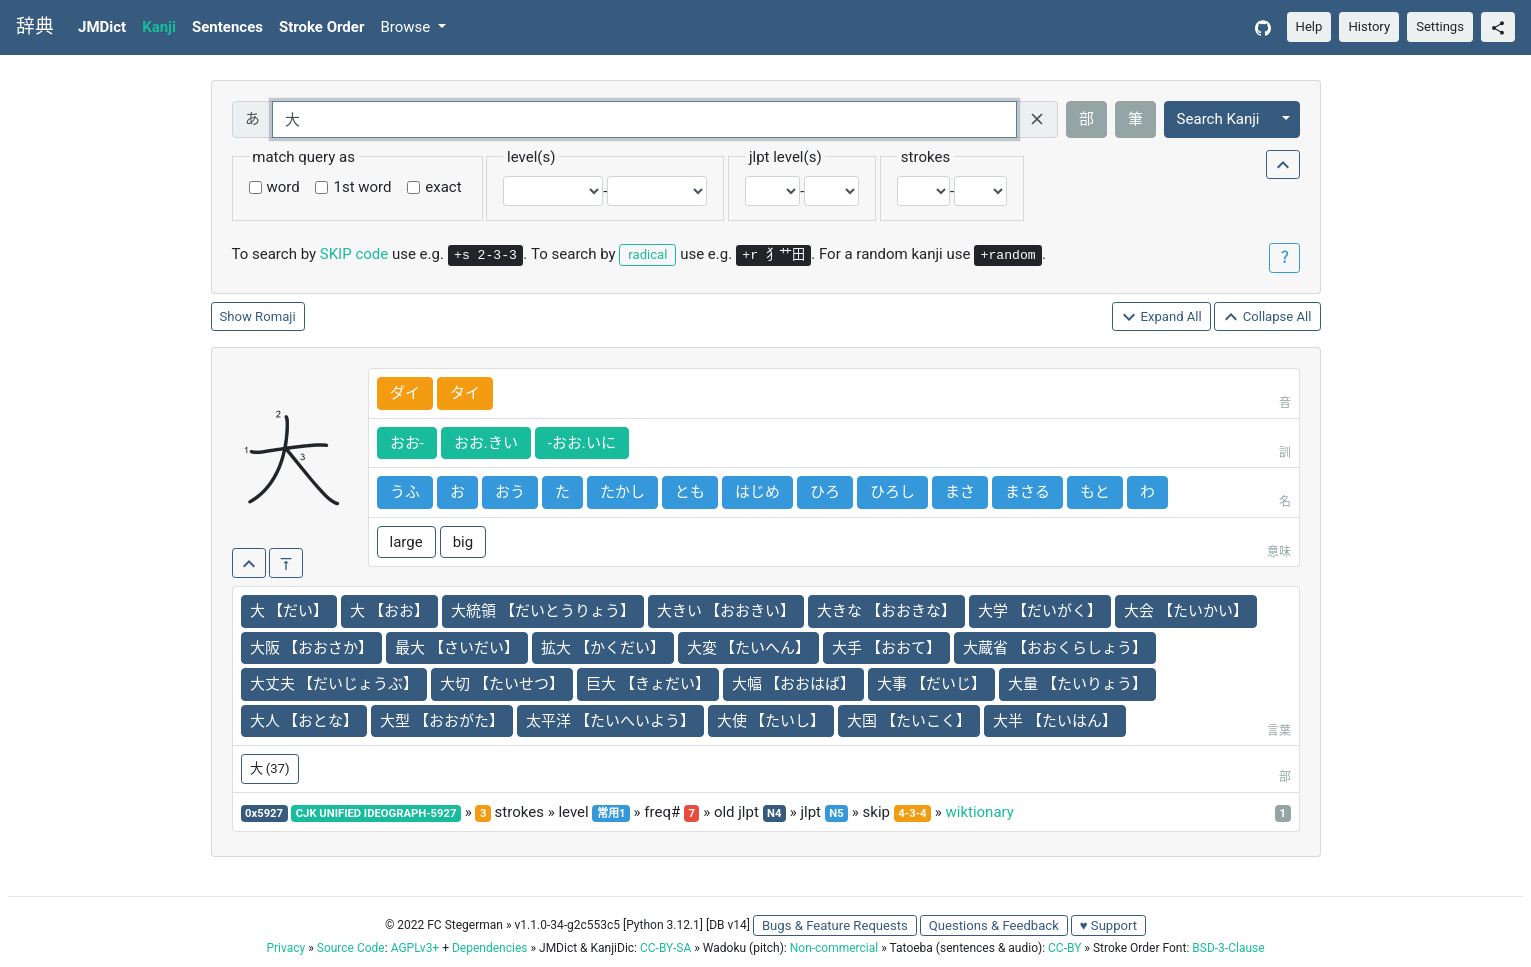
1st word (362, 187)
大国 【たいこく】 (909, 721)
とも (690, 492)
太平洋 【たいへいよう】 (610, 721)
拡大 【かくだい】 (603, 648)
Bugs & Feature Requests (835, 925)
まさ (960, 492)
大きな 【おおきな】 (886, 611)
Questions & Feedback (994, 925)
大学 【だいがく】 (1040, 611)
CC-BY (1064, 948)
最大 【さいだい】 (457, 648)
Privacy (285, 948)
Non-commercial (834, 948)
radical (647, 254)
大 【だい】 (289, 611)
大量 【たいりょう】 (1077, 684)
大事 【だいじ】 (931, 684)
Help (1309, 26)
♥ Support (1108, 925)
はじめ (757, 492)
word (283, 187)
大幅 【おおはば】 (794, 684)
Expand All (1161, 317)
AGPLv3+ (415, 948)
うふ (405, 492)
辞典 (35, 27)
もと (1095, 492)
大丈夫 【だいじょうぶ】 (334, 684)
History (1369, 26)
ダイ (405, 393)
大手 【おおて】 (886, 648)
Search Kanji (1218, 119)
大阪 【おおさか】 (312, 648)
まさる (1027, 492)
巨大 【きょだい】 (648, 684)
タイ (465, 393)
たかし (622, 492)
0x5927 (264, 813)
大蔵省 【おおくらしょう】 (1055, 648)
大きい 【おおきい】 (726, 611)
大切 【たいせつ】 (502, 684)
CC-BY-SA (665, 948)
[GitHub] (1263, 27)
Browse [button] (407, 27)
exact (443, 187)
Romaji (275, 316)
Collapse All (1267, 317)
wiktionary (979, 812)
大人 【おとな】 (304, 721)
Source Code (351, 948)
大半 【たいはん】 (1055, 721)
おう (510, 492)
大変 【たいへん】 (749, 648)
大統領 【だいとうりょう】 (543, 611)
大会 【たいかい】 (1186, 611)
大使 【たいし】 (771, 721)
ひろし (892, 492)
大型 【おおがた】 (442, 721)
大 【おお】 (389, 611)
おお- (407, 443)
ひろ (825, 492)
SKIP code (354, 254)
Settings (1440, 26)
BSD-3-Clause (1228, 948)
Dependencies (489, 948)
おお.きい (486, 443)
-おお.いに (582, 443)
